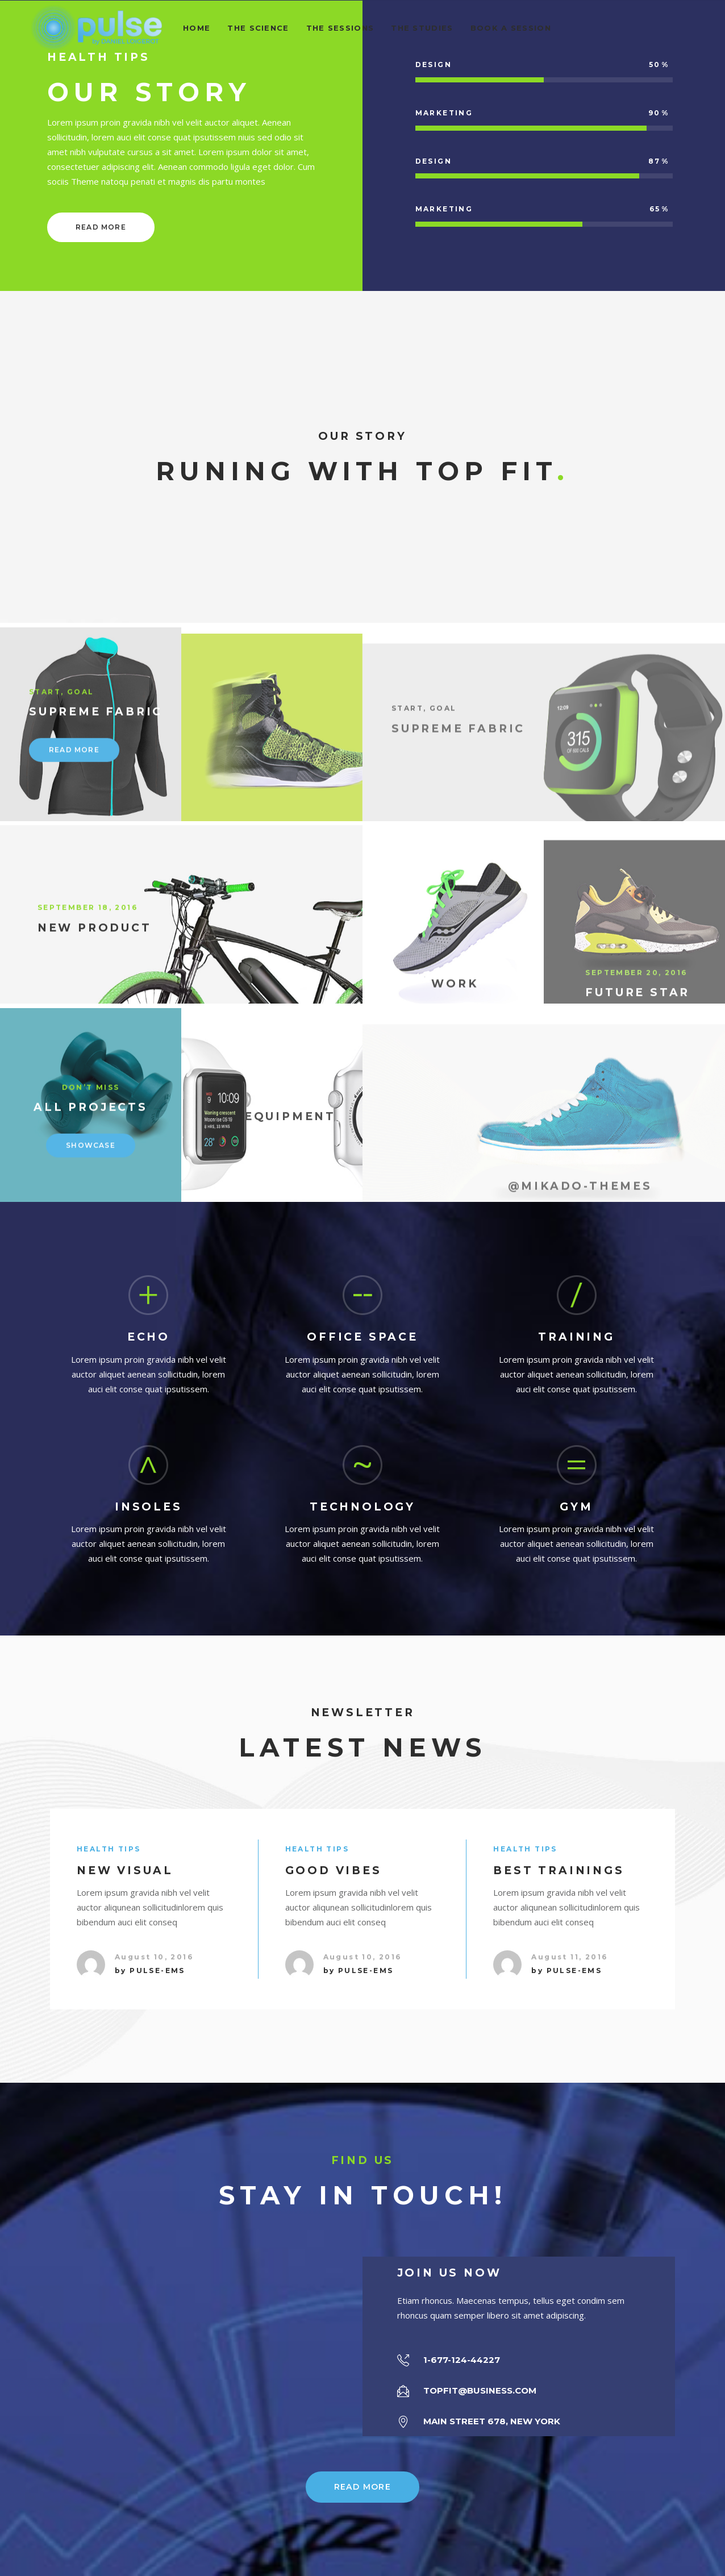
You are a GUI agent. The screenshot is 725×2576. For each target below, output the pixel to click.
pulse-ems (157, 1970)
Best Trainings (558, 1870)
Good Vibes (333, 1870)
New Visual (125, 1870)
